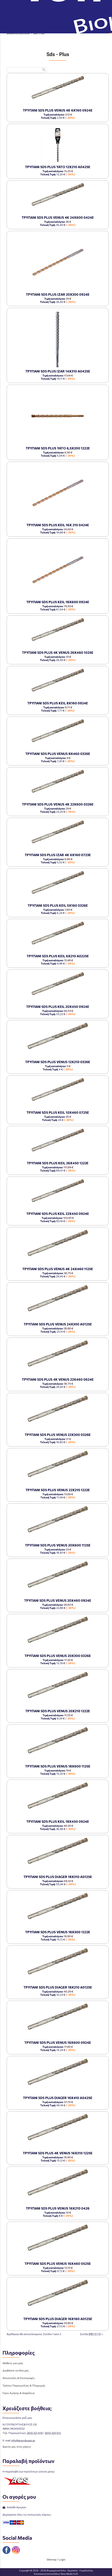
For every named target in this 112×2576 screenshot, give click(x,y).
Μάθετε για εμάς (13, 2363)
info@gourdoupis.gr (23, 2440)
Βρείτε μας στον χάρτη (17, 2446)
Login (62, 2559)
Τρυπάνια (85, 29)
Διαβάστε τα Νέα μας (16, 2370)
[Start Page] (56, 4)
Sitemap (52, 2559)
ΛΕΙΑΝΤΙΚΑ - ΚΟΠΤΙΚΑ (61, 29)
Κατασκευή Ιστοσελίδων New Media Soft (56, 2573)
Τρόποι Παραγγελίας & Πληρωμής (24, 2385)
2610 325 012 (53, 2432)
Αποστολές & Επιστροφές (19, 2378)
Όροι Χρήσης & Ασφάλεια (19, 2393)
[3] (99, 2334)
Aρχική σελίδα (16, 29)
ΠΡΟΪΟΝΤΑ (36, 29)
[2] (95, 2334)
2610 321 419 (35, 2432)
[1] (91, 2334)
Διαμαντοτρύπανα (18, 32)
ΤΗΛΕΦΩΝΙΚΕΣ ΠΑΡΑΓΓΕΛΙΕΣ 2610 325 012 (86, 14)
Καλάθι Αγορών (14, 2507)
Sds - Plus (38, 32)
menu (5, 5)
